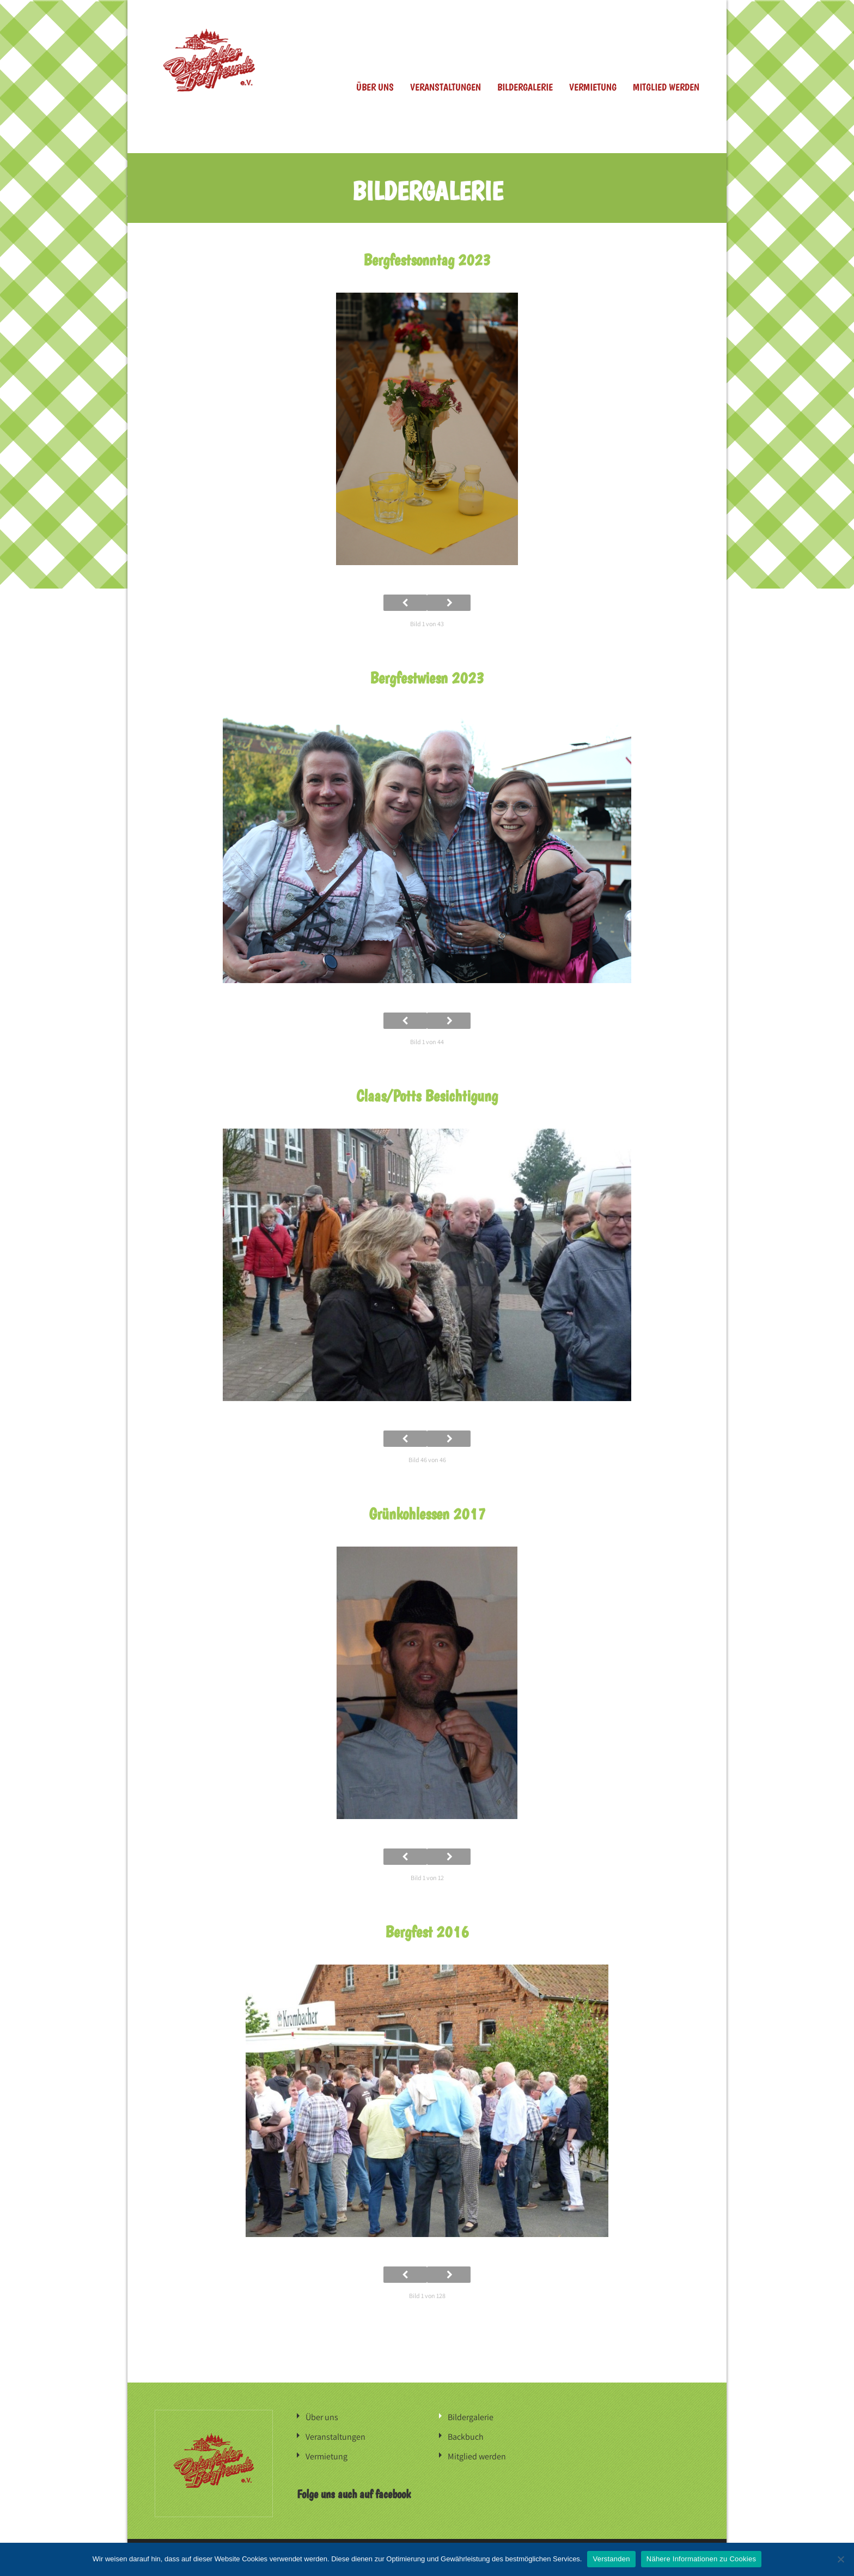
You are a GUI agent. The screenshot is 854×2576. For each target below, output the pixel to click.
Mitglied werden (666, 87)
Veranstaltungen (445, 87)
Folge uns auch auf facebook (354, 2494)
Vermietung (593, 87)
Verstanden (611, 2559)
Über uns (375, 87)
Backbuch (466, 2436)
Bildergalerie (525, 87)
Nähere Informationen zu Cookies (701, 2559)
